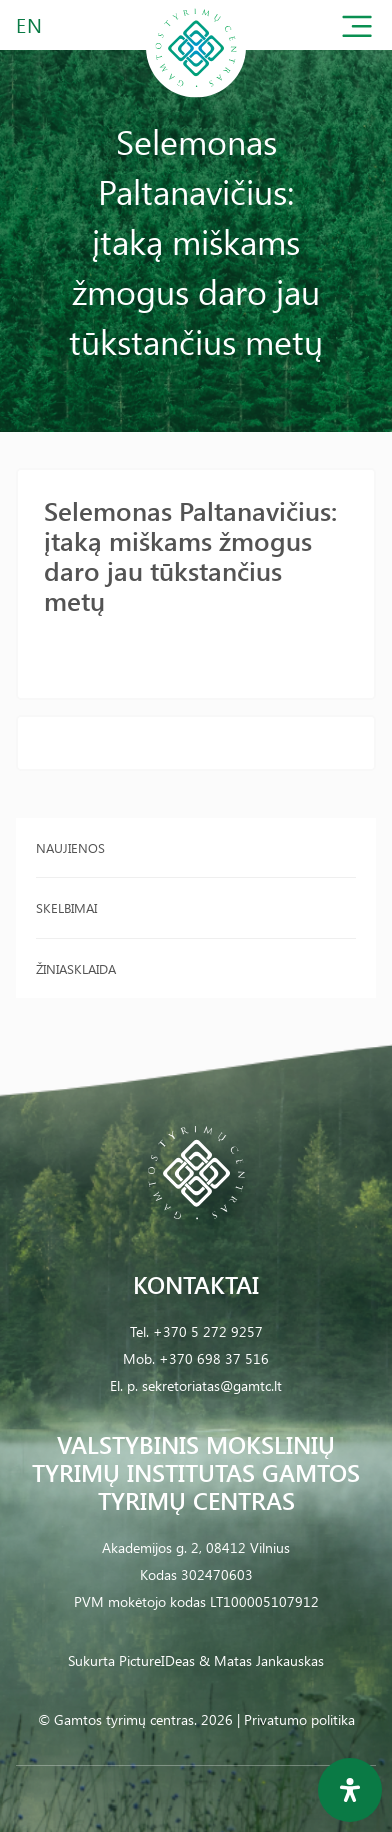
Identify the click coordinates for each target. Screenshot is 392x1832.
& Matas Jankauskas (261, 1660)
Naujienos (70, 847)
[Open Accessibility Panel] (350, 1790)
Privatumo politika (299, 1719)
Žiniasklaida (76, 968)
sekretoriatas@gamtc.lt (212, 1385)
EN (30, 24)
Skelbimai (66, 907)
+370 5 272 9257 (208, 1331)
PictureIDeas (157, 1660)
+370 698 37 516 (214, 1358)
